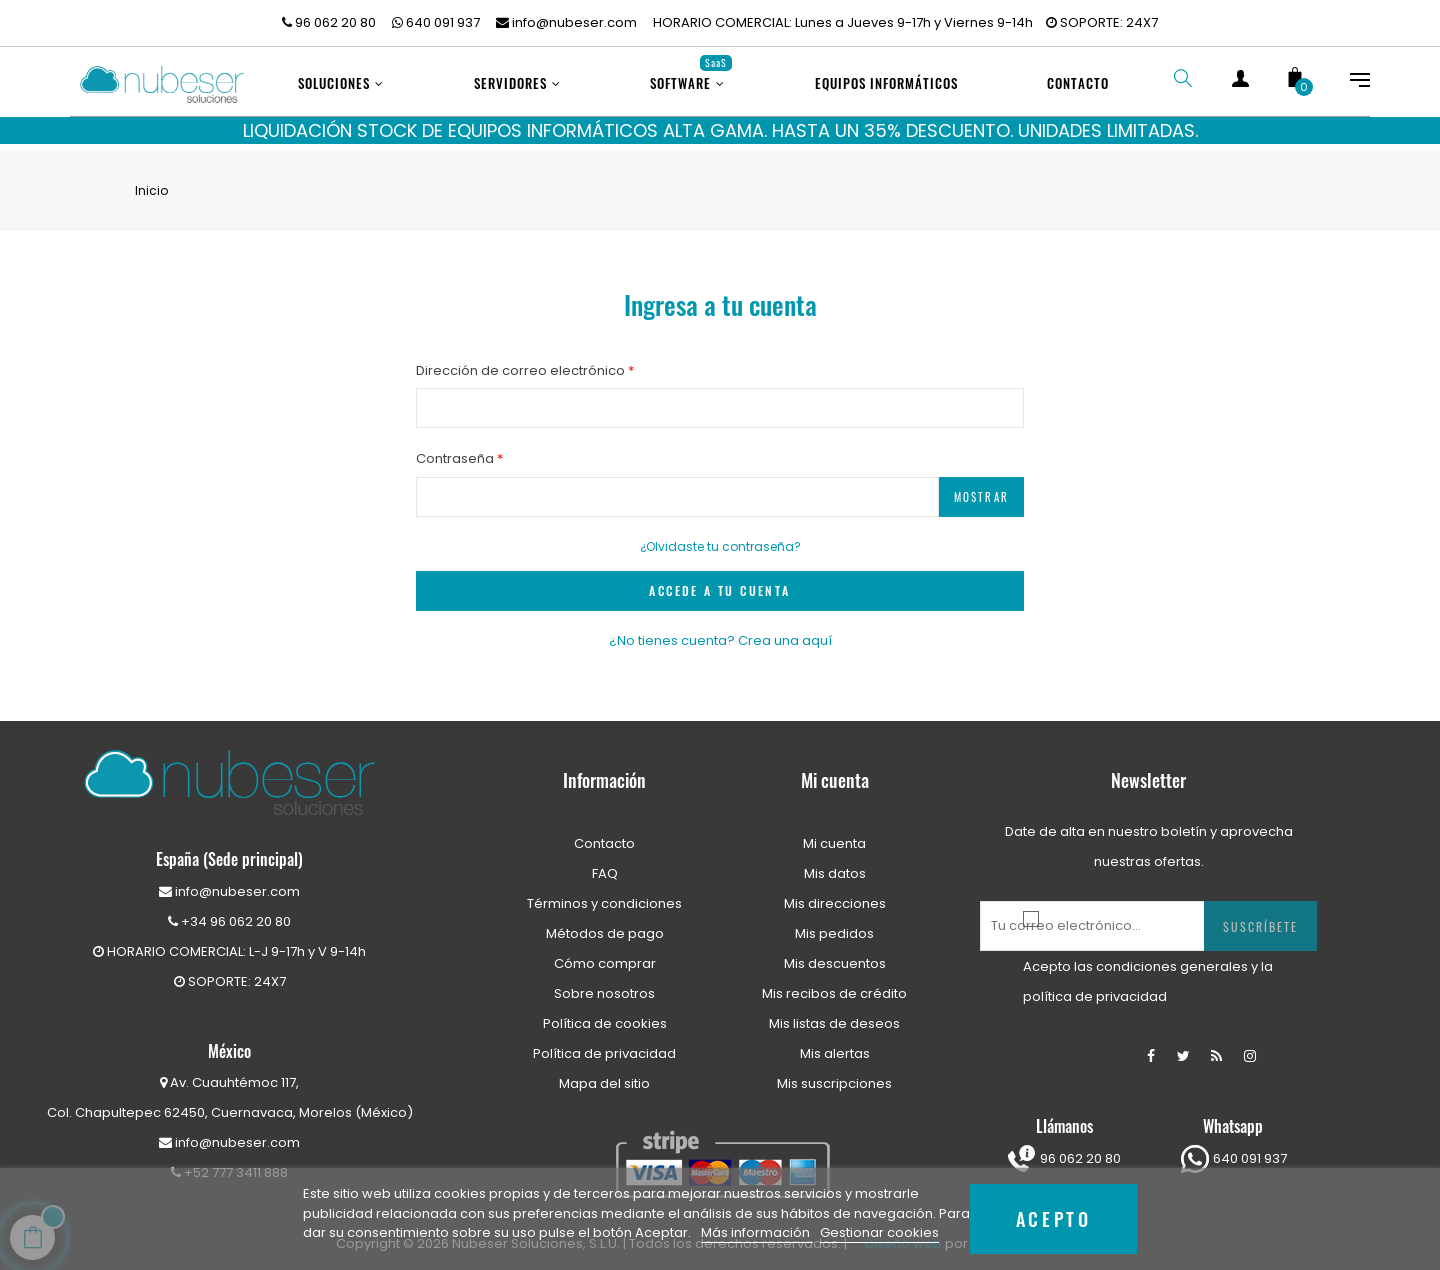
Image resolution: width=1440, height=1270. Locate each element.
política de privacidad (1095, 987)
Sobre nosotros (604, 984)
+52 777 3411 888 (229, 1163)
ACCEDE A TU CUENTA (719, 581)
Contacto (604, 834)
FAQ (605, 864)
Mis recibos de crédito (834, 984)
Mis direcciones (835, 894)
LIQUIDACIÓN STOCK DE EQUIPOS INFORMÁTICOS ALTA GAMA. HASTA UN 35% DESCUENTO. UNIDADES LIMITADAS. (720, 130)
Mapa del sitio (604, 1074)
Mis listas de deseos (834, 1014)
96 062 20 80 (329, 22)
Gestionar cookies (879, 1232)
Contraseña (456, 449)
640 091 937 (436, 22)
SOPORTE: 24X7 (1102, 22)
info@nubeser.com (566, 22)
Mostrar (981, 488)
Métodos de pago (605, 924)
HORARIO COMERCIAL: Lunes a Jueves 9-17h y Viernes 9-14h (843, 22)
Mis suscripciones (834, 1074)
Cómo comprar (605, 954)
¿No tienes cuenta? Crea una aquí (720, 631)
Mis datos (835, 864)
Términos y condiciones (604, 894)
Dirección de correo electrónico (522, 361)
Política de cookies (605, 1014)
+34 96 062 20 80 (229, 912)
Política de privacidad (604, 1044)
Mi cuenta (834, 834)
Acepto (1054, 1218)
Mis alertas (835, 1044)
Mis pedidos (834, 924)
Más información (757, 1232)
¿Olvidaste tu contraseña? (720, 537)
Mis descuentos (835, 954)
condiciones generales (1172, 957)
